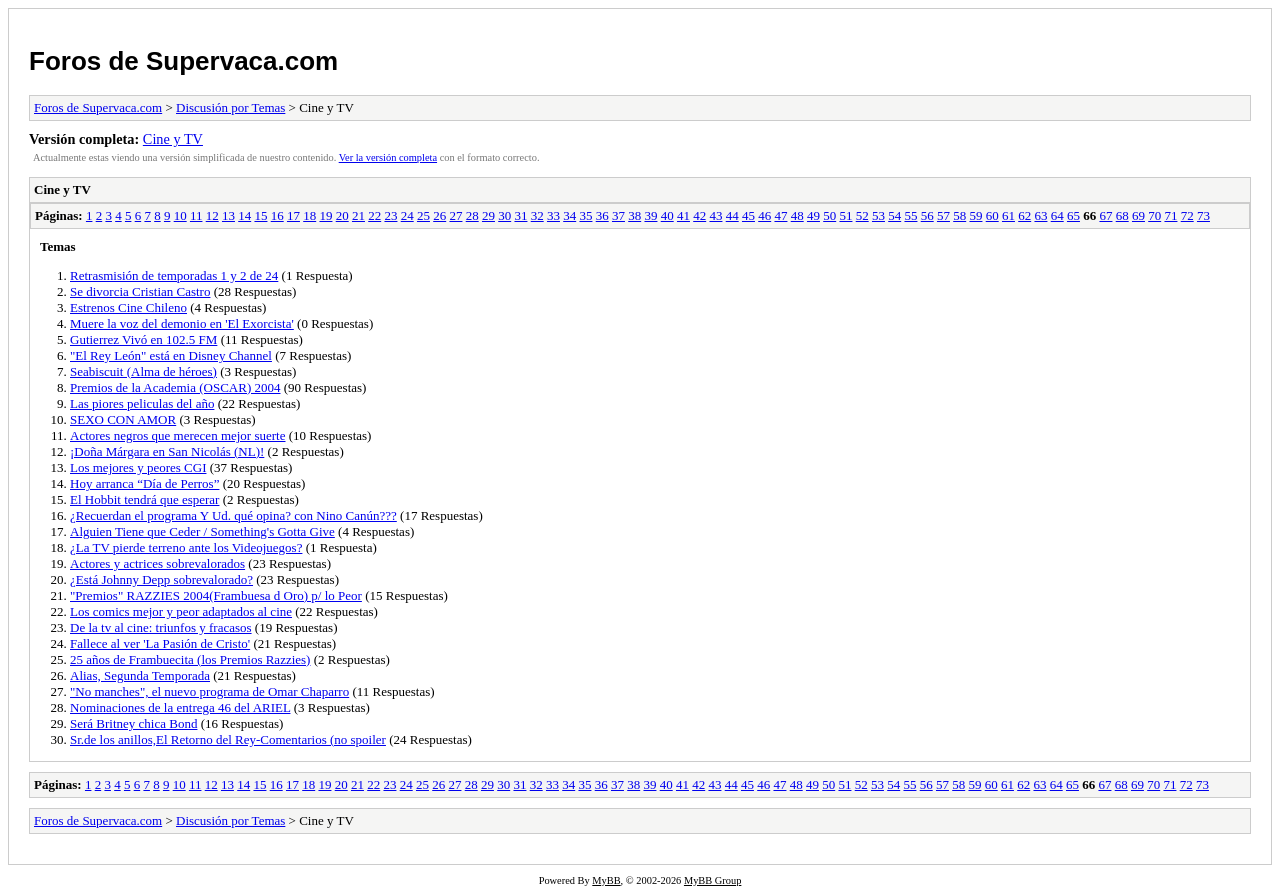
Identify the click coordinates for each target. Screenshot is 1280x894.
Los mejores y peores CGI (138, 467)
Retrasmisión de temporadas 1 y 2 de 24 (174, 275)
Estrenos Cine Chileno (128, 307)
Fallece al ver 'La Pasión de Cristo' (160, 643)
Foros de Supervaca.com (183, 61)
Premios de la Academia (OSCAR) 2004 (175, 387)
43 (715, 215)
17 (293, 215)
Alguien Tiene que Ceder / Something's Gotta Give (202, 531)
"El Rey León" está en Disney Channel (171, 355)
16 (277, 215)
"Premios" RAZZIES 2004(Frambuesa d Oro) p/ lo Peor (216, 595)
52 (862, 215)
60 (992, 215)
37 (618, 215)
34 (569, 215)
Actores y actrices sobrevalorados (157, 563)
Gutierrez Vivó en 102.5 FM (143, 339)
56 (927, 215)
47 (780, 215)
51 (845, 215)
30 (504, 215)
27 (455, 215)
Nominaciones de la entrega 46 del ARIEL (180, 707)
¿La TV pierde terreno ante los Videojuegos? (186, 547)
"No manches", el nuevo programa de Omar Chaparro (209, 691)
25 (423, 215)
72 (1187, 215)
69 (1138, 215)
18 (309, 215)
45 (748, 215)
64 (1057, 215)
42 (699, 215)
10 (180, 215)
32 (537, 215)
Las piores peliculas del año (142, 403)
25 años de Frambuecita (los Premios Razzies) (190, 659)
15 (260, 215)
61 (1008, 215)
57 (943, 215)
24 (407, 215)
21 (358, 215)
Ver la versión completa (388, 157)
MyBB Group (712, 880)
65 (1073, 215)
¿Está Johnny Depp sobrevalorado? (161, 579)
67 (1105, 215)
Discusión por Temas (230, 107)
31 (520, 215)
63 (1040, 215)
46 (764, 215)
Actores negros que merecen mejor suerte (178, 435)
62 (1024, 215)
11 (196, 215)
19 (325, 215)
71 (1170, 215)
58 (959, 215)
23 (390, 215)
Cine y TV (173, 139)
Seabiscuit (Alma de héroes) (143, 371)
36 (602, 215)
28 (472, 215)
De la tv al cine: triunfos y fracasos (161, 627)
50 (829, 215)
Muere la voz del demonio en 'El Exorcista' (182, 323)
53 (878, 215)
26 (439, 215)
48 (797, 215)
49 (813, 215)
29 (488, 215)
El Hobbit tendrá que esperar (144, 499)
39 (650, 215)
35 (585, 215)
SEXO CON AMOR (123, 419)
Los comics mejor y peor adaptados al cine (181, 611)
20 (342, 215)
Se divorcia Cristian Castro (140, 291)
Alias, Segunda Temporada (140, 675)
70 (1154, 215)
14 (244, 215)
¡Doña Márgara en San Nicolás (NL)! (167, 451)
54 (894, 215)
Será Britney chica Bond (133, 723)
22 (374, 215)
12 (212, 215)
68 (1122, 215)
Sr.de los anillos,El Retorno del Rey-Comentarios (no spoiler (228, 739)
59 (975, 215)
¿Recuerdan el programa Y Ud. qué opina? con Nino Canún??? (233, 515)
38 (634, 215)
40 (667, 215)
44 (732, 215)
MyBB (606, 880)
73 (1203, 215)
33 (553, 215)
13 (228, 215)
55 (910, 215)
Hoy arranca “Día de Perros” (144, 483)
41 (683, 215)
